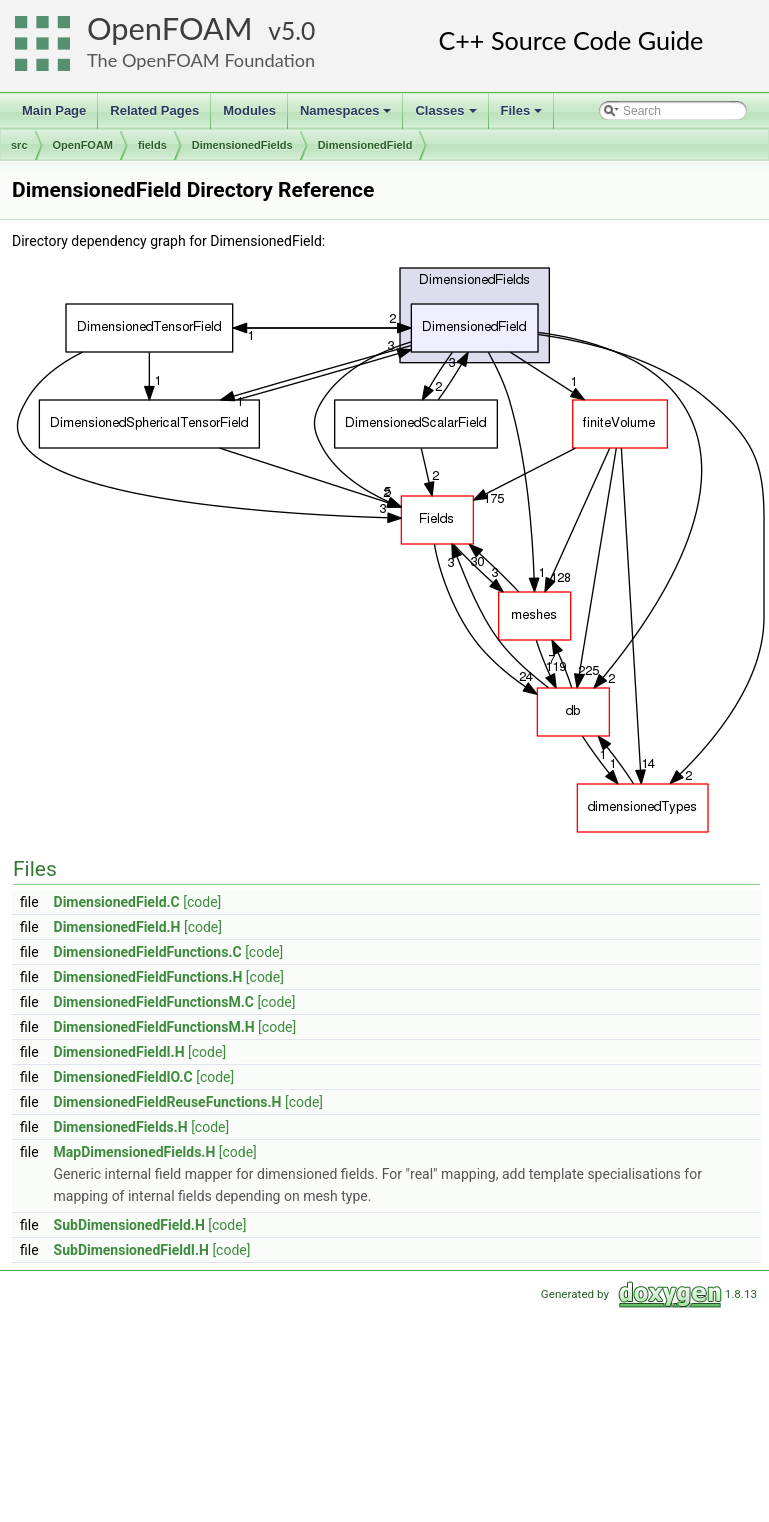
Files (523, 116)
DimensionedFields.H (121, 1127)
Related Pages (154, 110)
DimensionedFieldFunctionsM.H (154, 1027)
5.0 (298, 30)
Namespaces (347, 116)
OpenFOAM (170, 28)
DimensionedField (365, 145)
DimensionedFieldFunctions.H (148, 977)
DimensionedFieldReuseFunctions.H (168, 1102)
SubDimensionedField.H (129, 1225)
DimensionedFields (242, 145)
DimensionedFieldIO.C (123, 1077)
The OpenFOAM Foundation (201, 60)
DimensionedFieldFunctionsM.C (154, 1002)
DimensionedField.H (117, 927)
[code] (202, 902)
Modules (249, 110)
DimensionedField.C (117, 902)
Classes (447, 116)
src (19, 145)
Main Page (54, 110)
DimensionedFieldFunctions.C (148, 952)
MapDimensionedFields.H (135, 1152)
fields (152, 145)
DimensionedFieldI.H (119, 1052)
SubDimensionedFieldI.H (131, 1250)
